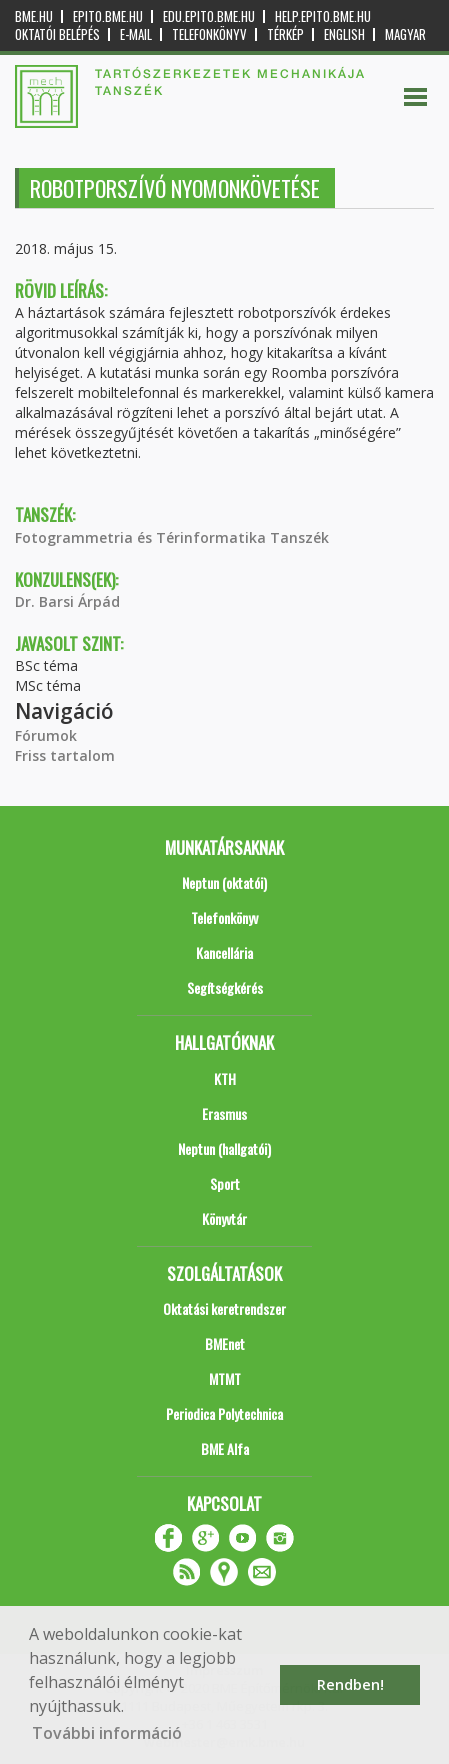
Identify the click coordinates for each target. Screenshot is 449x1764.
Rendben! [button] (350, 1684)
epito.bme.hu (108, 16)
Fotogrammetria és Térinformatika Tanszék (172, 537)
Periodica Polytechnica (224, 1413)
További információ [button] (107, 1733)
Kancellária (224, 952)
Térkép (285, 34)
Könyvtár (224, 1218)
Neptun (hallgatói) (224, 1148)
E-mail (136, 34)
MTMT (225, 1378)
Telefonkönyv (209, 34)
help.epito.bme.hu (323, 16)
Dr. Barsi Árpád (67, 601)
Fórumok (46, 735)
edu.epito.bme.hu (209, 16)
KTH (225, 1078)
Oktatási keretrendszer (224, 1308)
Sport (225, 1183)
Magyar (405, 34)
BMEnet (225, 1343)
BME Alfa (225, 1448)
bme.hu (34, 16)
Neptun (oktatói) (224, 882)
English (344, 34)
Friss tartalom (65, 755)
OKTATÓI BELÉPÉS (57, 34)
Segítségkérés (225, 987)
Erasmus (224, 1113)
